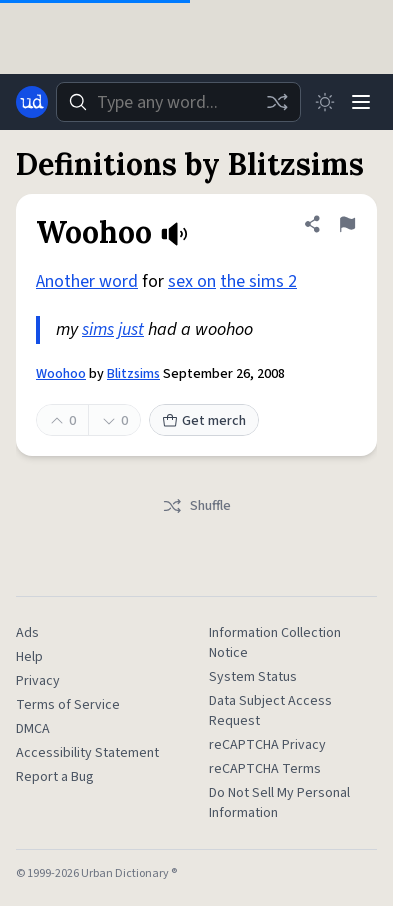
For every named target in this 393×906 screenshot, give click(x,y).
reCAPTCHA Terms (265, 769)
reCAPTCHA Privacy (267, 745)
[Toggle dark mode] (325, 102)
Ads (27, 633)
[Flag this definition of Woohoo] (347, 224)
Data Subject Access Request (270, 711)
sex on (192, 281)
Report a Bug (55, 777)
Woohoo (61, 374)
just (131, 329)
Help (29, 657)
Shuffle (196, 506)
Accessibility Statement (87, 753)
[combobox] (178, 102)
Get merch (204, 421)
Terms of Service (68, 705)
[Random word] (277, 102)
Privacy (38, 681)
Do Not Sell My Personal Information (279, 803)
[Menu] (361, 102)
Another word (87, 281)
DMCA (33, 729)
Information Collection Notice (275, 643)
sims (98, 329)
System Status (253, 677)
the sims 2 (258, 281)
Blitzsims (133, 374)
